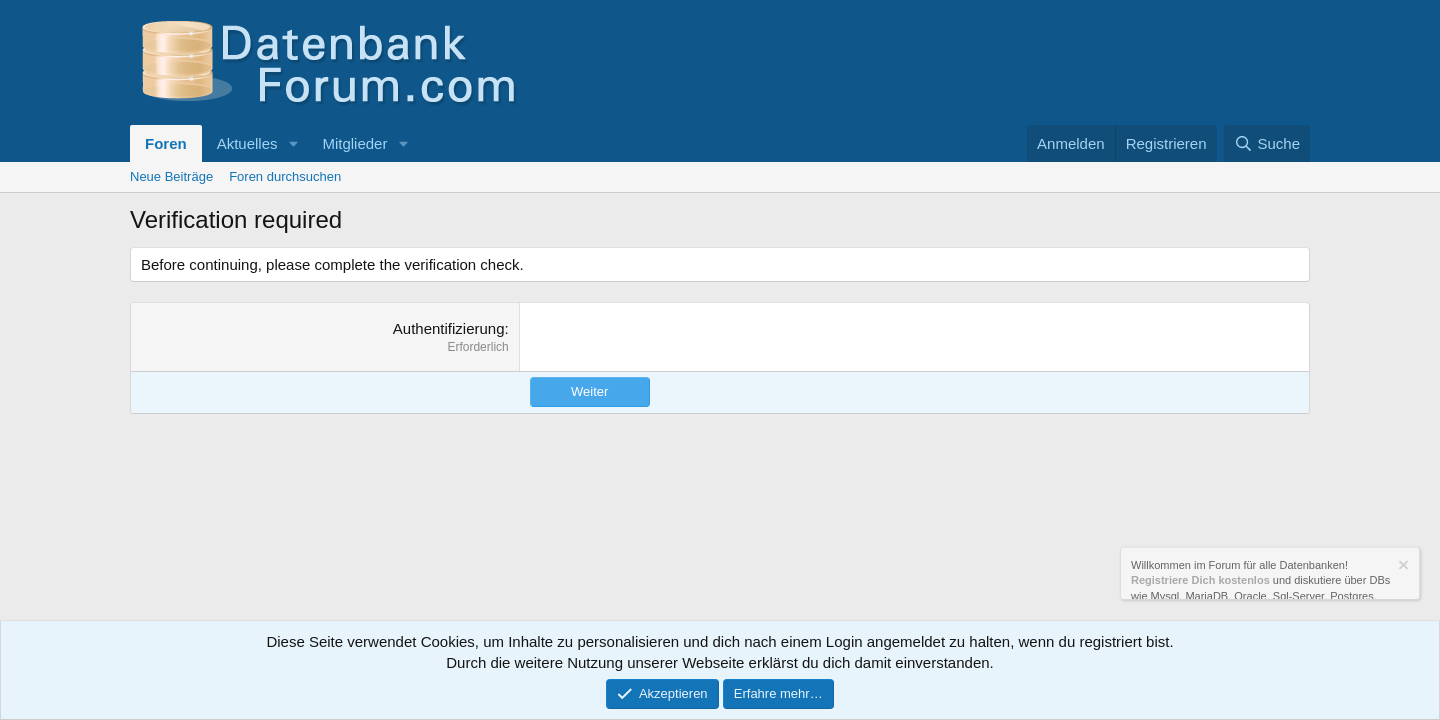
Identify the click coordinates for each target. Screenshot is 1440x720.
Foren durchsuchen (285, 176)
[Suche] (1267, 143)
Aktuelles (247, 143)
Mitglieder (354, 143)
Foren (166, 143)
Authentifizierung (449, 328)
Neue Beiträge (171, 176)
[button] (293, 143)
